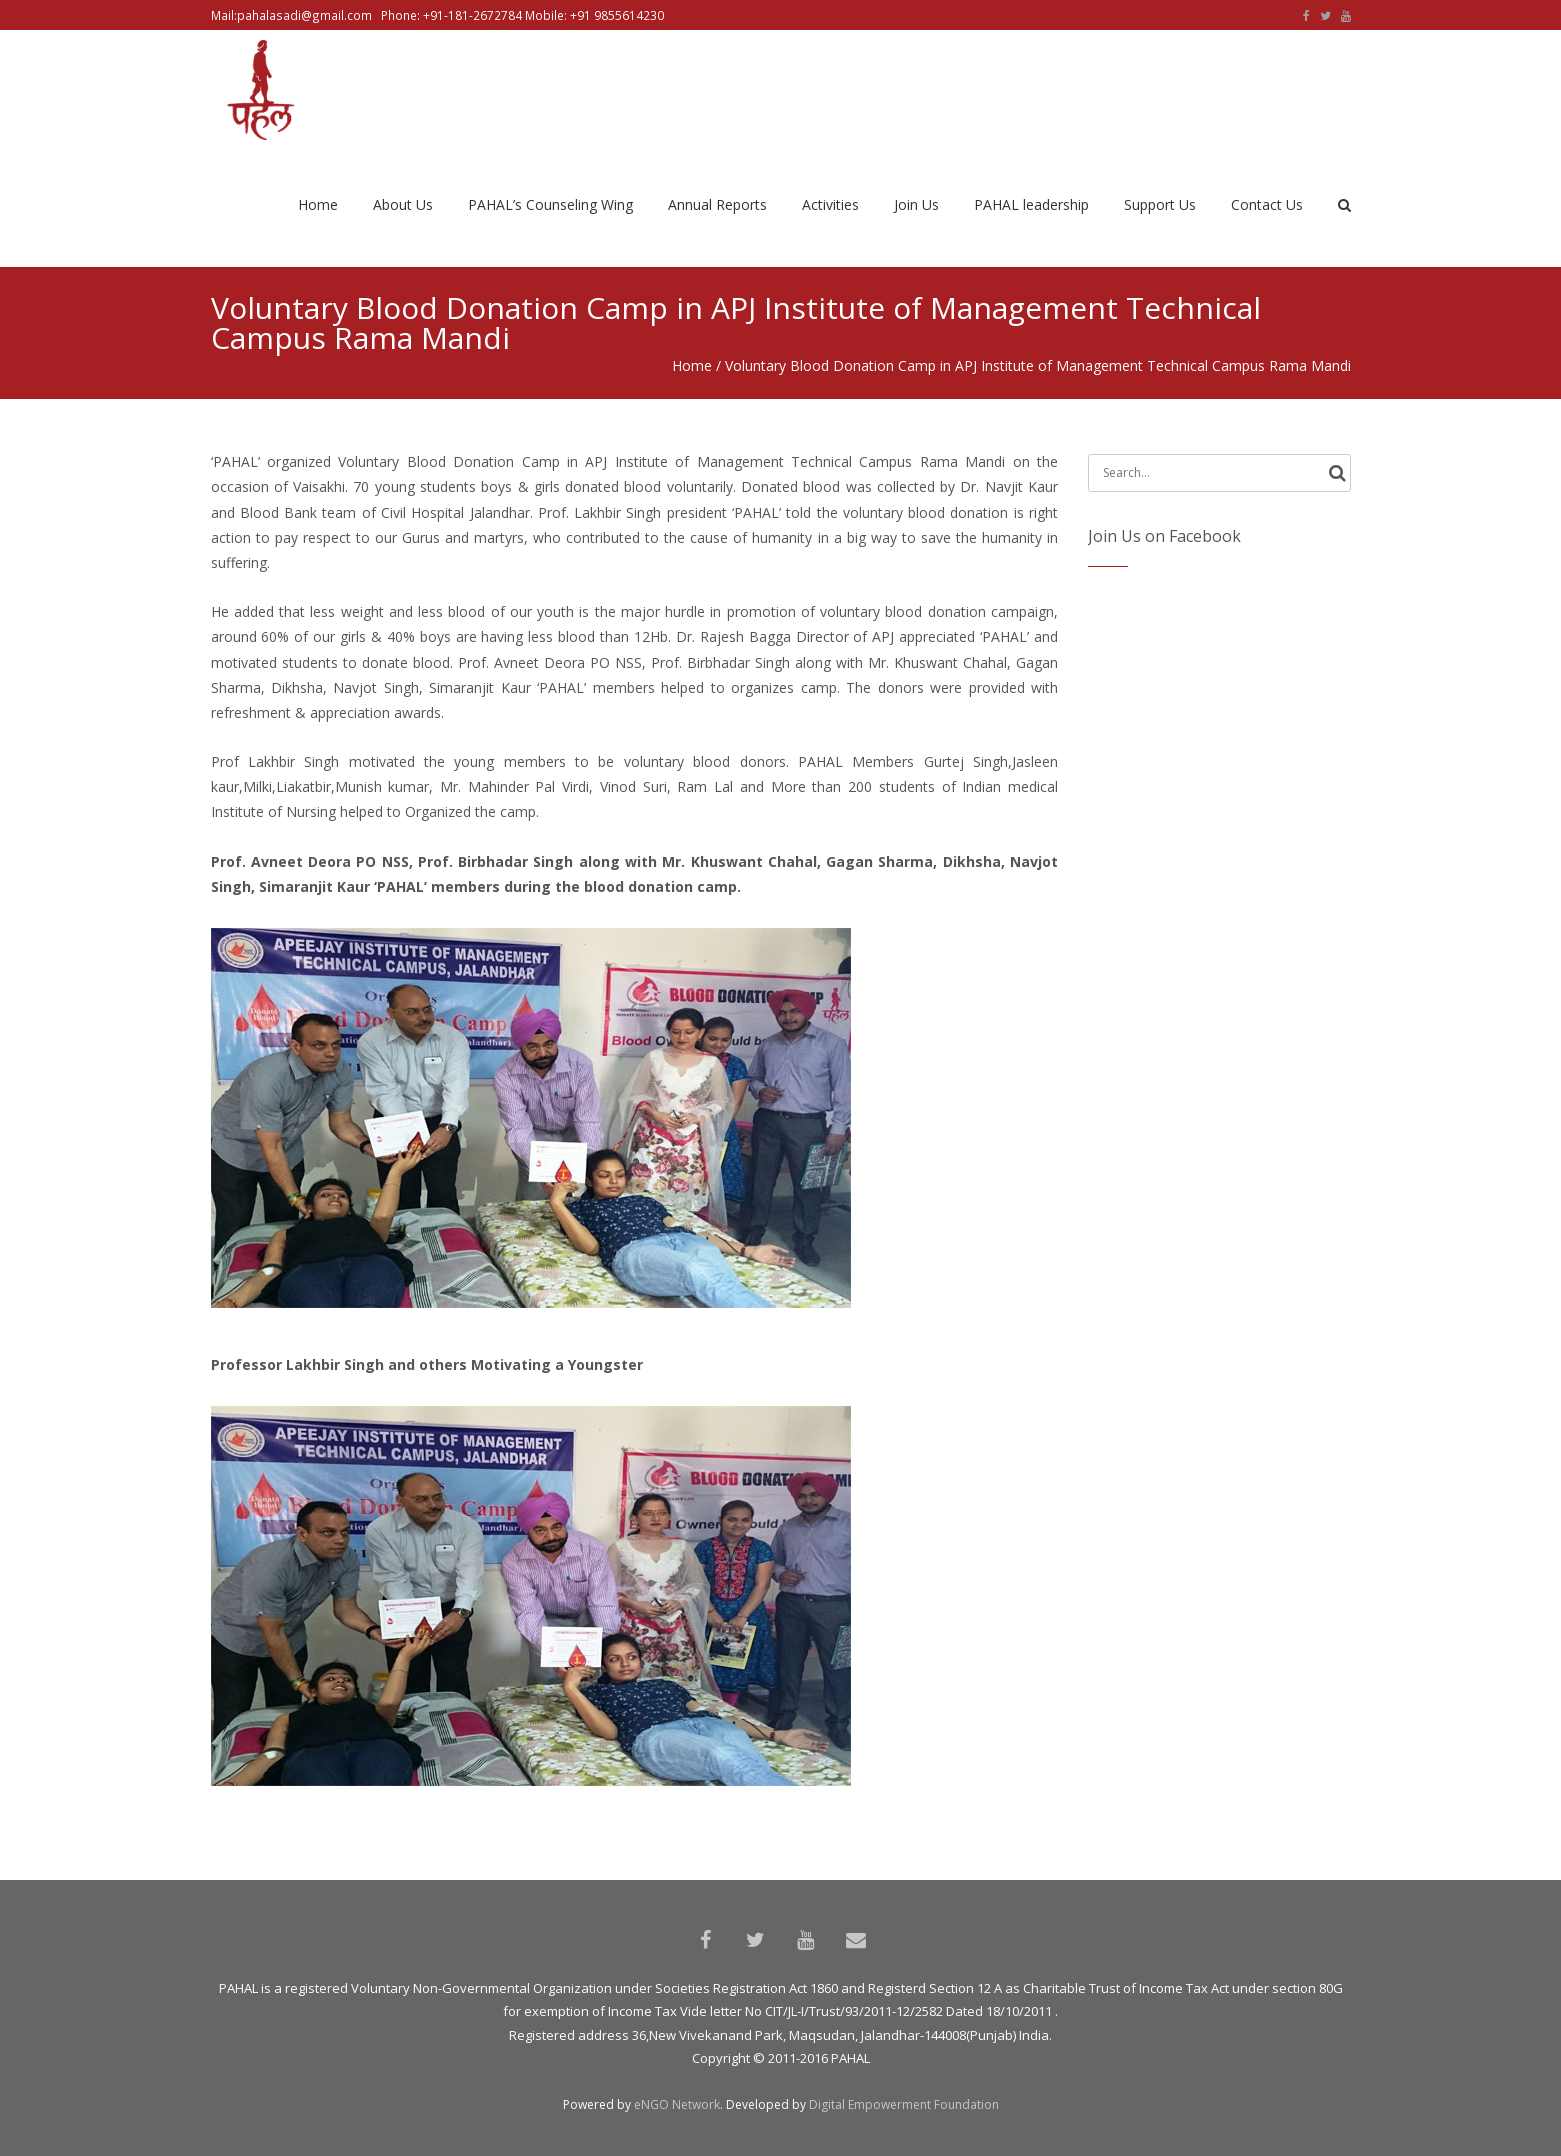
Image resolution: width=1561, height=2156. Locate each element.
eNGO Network (677, 2104)
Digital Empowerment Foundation (904, 2104)
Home (692, 365)
